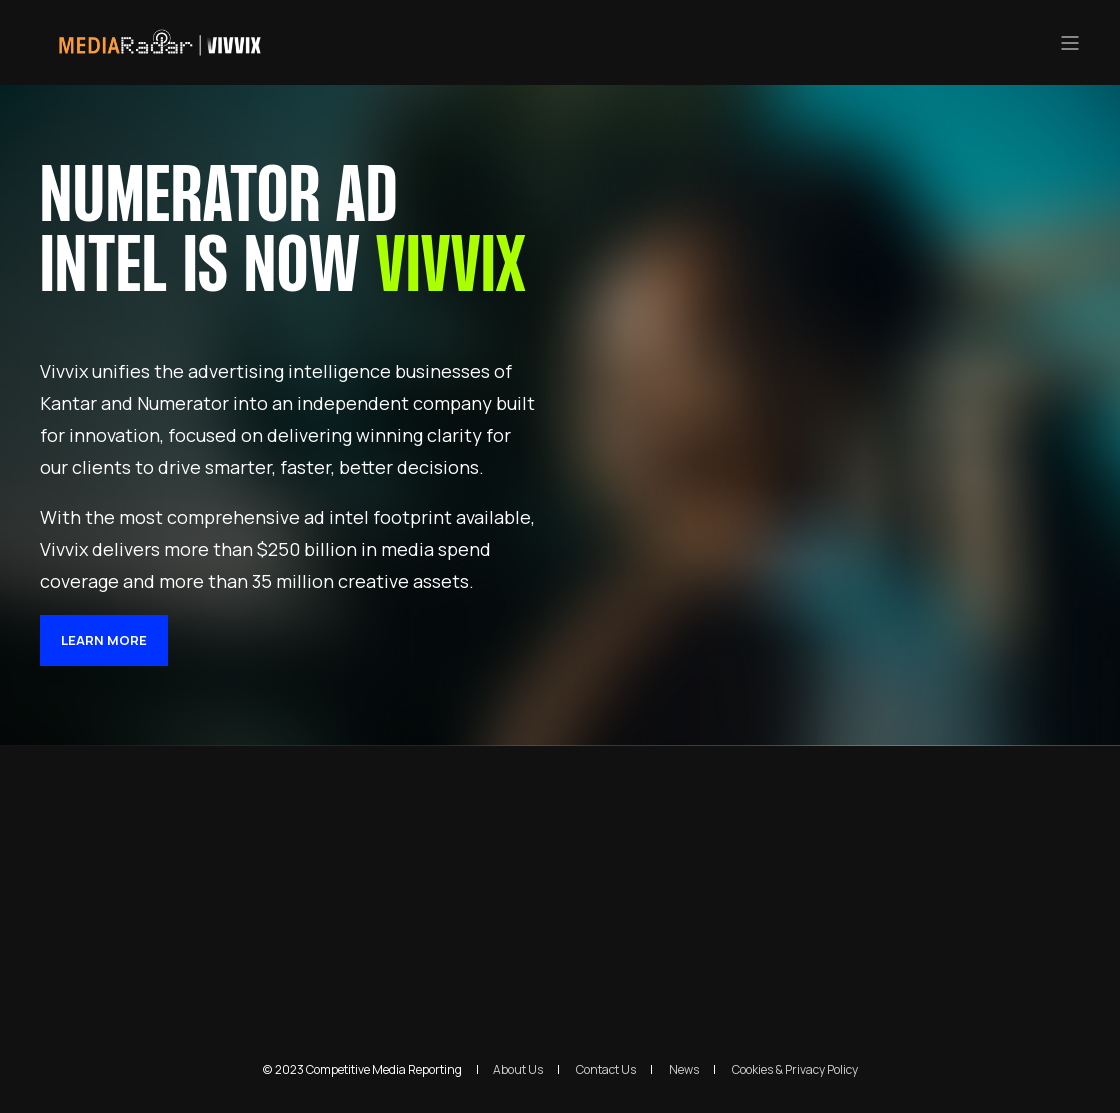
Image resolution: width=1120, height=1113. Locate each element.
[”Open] (1070, 43)
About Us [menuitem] (518, 1070)
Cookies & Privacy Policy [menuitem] (795, 1070)
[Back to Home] (160, 51)
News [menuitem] (684, 1070)
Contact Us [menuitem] (606, 1070)
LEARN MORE (104, 640)
